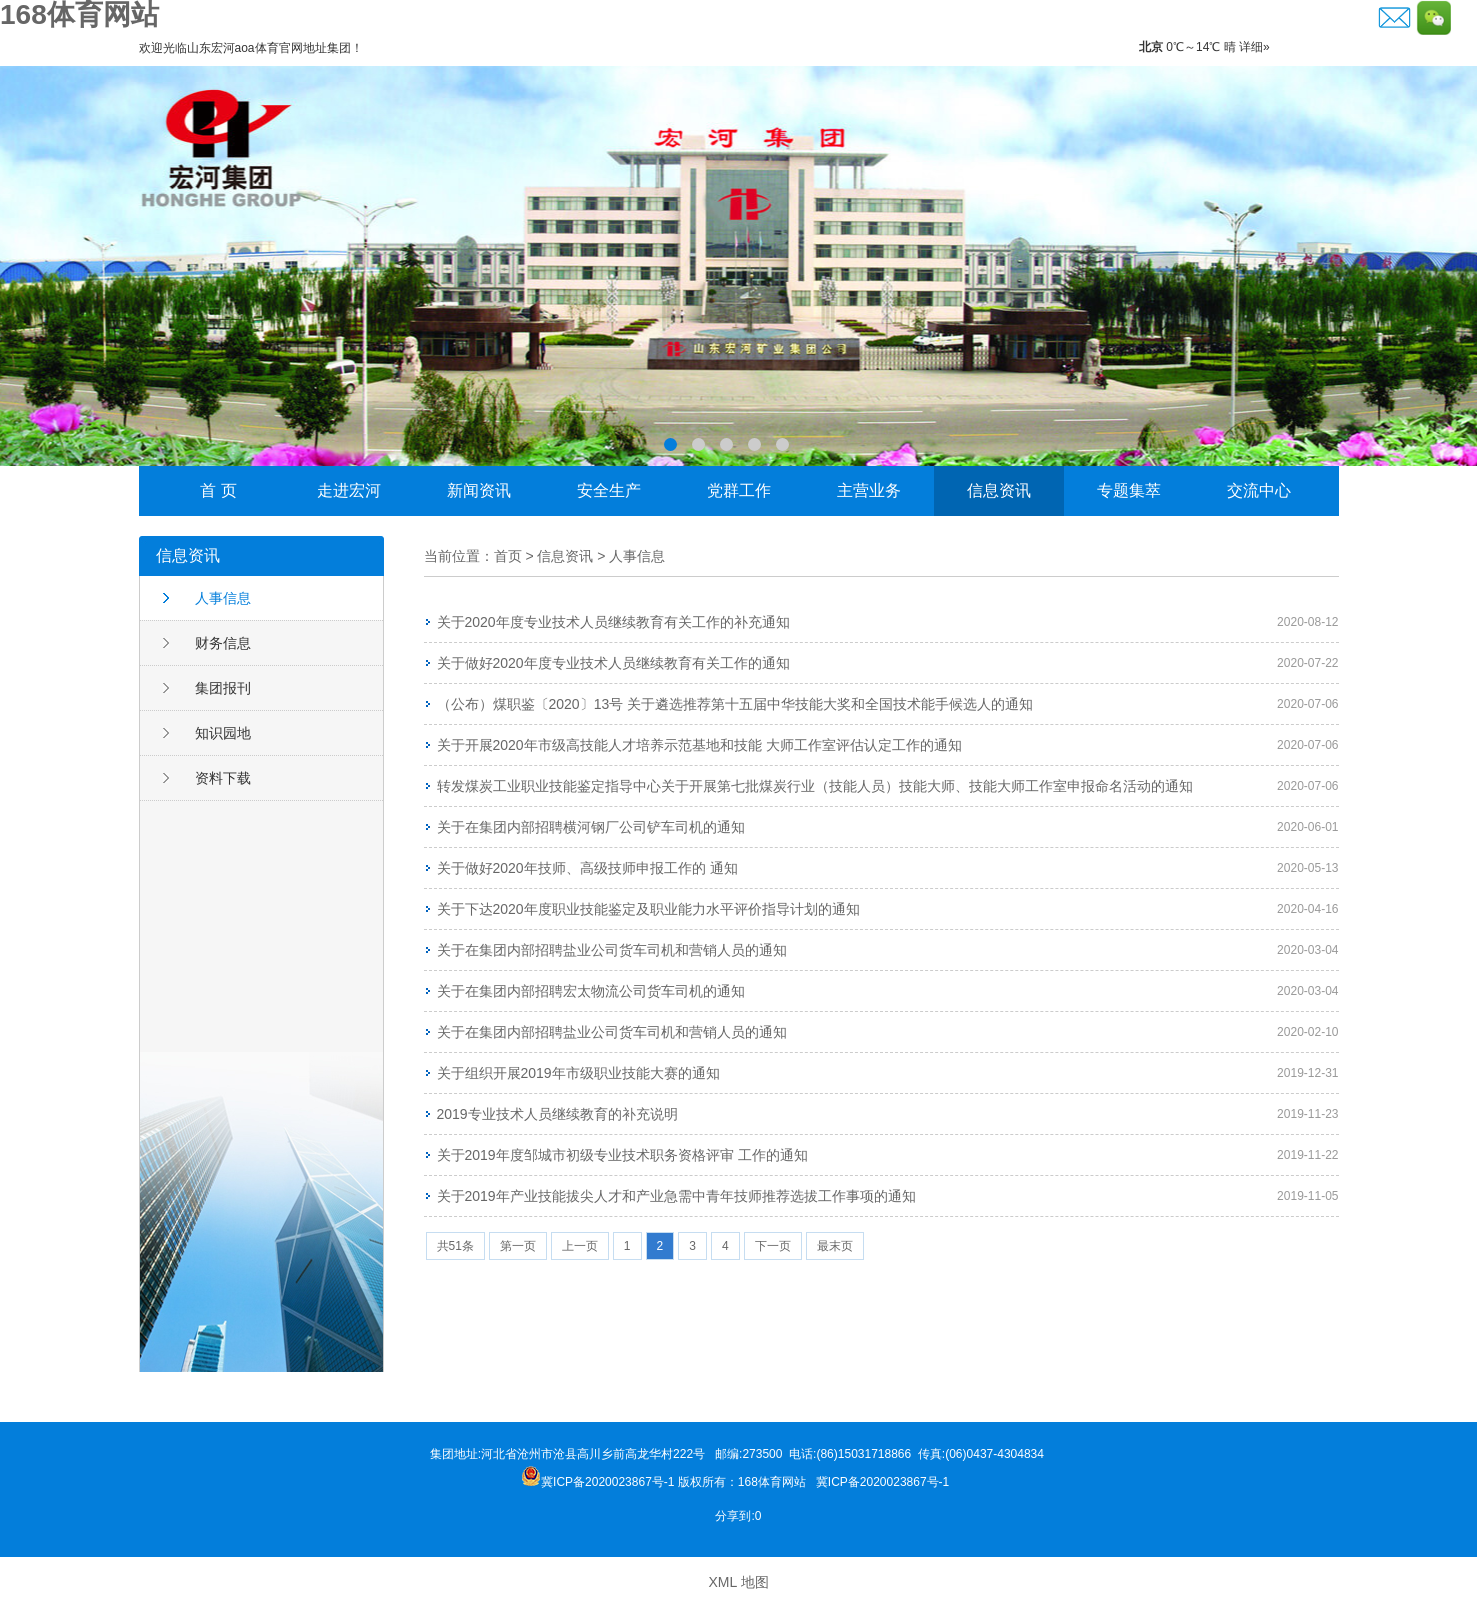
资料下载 (223, 778)
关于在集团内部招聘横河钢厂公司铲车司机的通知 (591, 827)
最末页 (835, 1246)
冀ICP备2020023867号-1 (884, 1482)
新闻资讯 (479, 490)
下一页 (773, 1246)
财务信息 (223, 643)
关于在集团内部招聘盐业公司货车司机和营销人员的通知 (612, 950)
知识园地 (223, 733)
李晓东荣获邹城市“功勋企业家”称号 (738, 266)
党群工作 (739, 490)
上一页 (580, 1246)
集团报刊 (223, 688)
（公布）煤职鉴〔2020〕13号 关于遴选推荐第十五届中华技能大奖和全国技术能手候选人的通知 (735, 704)
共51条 (455, 1246)
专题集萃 (1129, 490)
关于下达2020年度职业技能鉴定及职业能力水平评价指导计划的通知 (648, 909)
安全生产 (609, 490)
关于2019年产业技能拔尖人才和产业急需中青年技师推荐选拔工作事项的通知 (676, 1196)
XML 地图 (738, 1582)
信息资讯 (999, 490)
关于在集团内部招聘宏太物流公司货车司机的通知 (591, 991)
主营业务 (869, 490)
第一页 (518, 1246)
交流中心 (1259, 490)
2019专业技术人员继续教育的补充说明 (557, 1114)
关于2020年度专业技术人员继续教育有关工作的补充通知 (613, 622)
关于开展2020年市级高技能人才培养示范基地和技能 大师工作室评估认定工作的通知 (699, 745)
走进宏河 (349, 490)
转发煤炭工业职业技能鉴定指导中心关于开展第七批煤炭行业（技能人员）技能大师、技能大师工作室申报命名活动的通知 (815, 786)
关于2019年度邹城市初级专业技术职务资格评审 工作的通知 (622, 1155)
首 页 (218, 490)
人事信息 (223, 598)
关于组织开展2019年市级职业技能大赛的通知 (578, 1073)
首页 (508, 556)
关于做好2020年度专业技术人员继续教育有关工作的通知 (613, 663)
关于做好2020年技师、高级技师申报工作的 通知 (587, 868)
